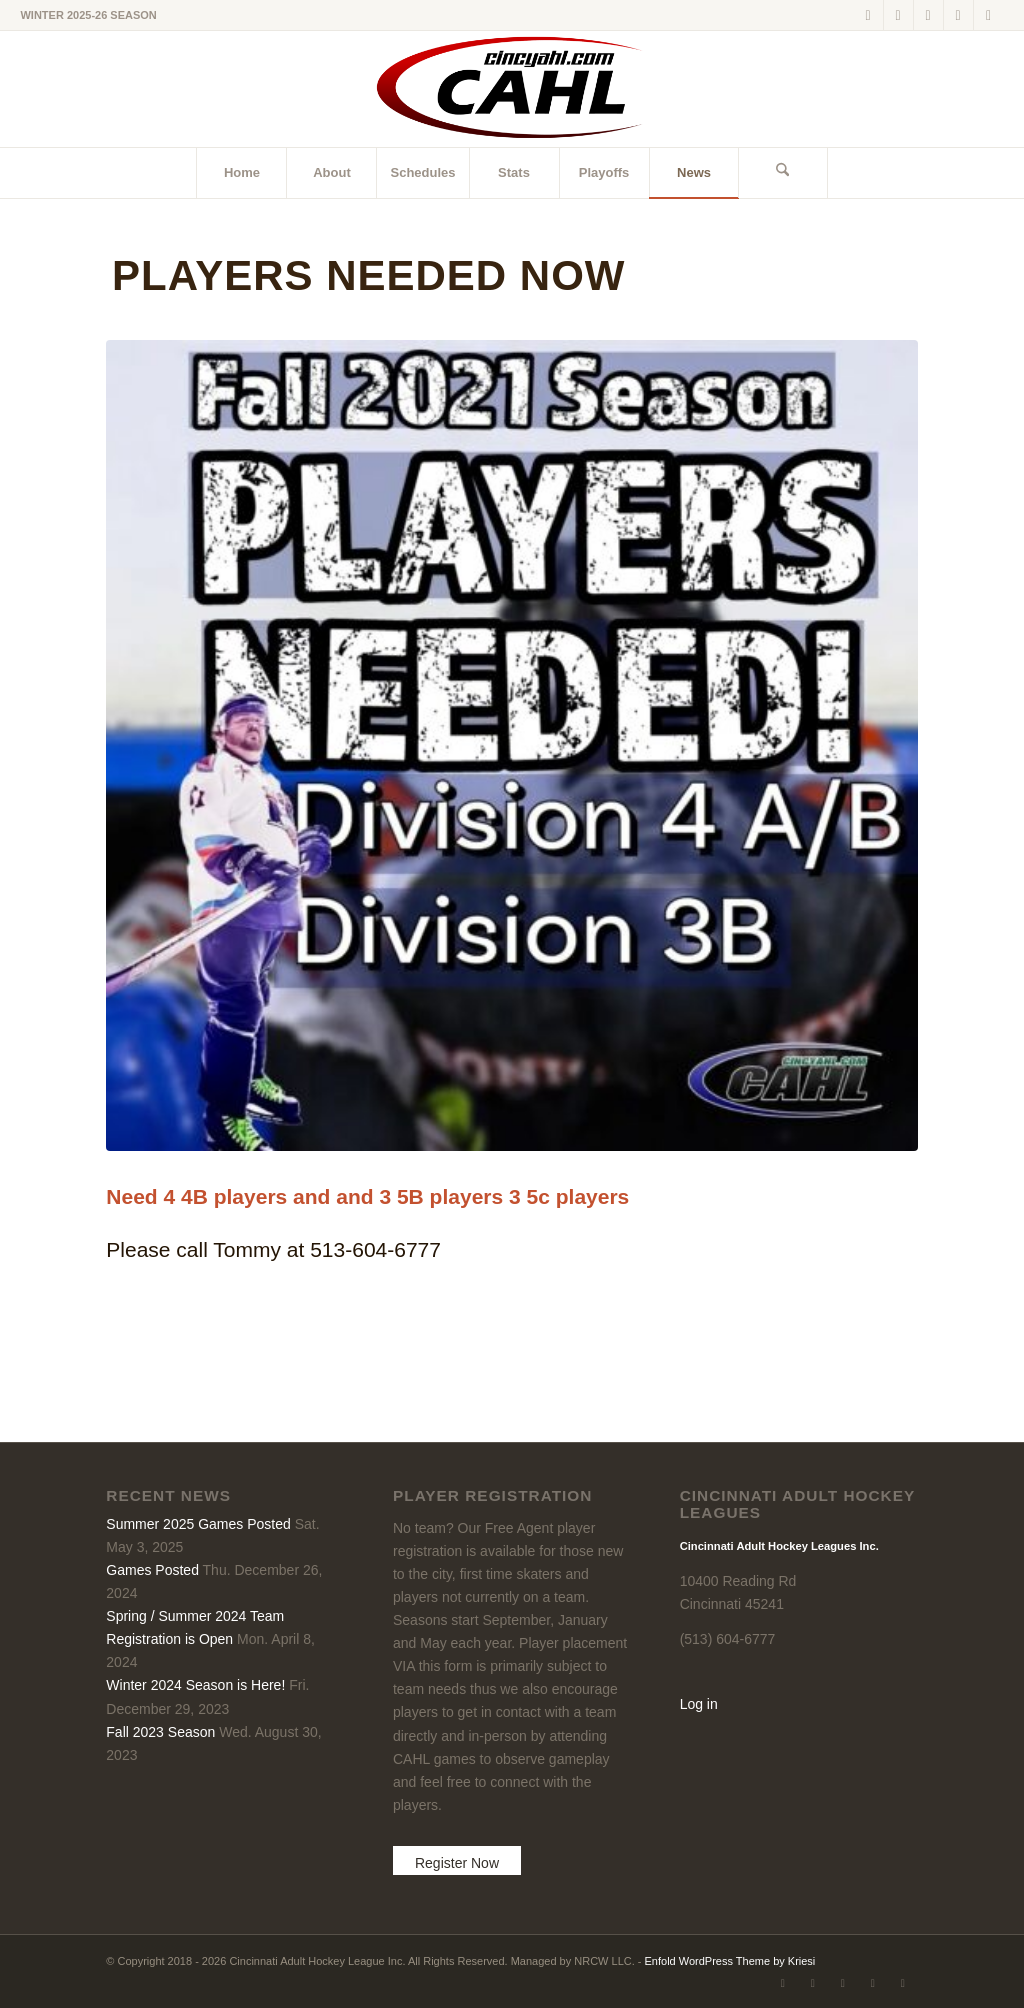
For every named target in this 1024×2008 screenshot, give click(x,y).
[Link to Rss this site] (989, 15)
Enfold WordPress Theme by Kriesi (730, 1961)
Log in (699, 1704)
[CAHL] (511, 89)
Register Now (457, 1863)
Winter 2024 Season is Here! (195, 1685)
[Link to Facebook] (898, 15)
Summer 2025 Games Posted (198, 1524)
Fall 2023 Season (160, 1732)
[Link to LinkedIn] (928, 15)
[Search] (783, 173)
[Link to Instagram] (958, 15)
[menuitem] (241, 173)
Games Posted (152, 1570)
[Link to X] (868, 15)
